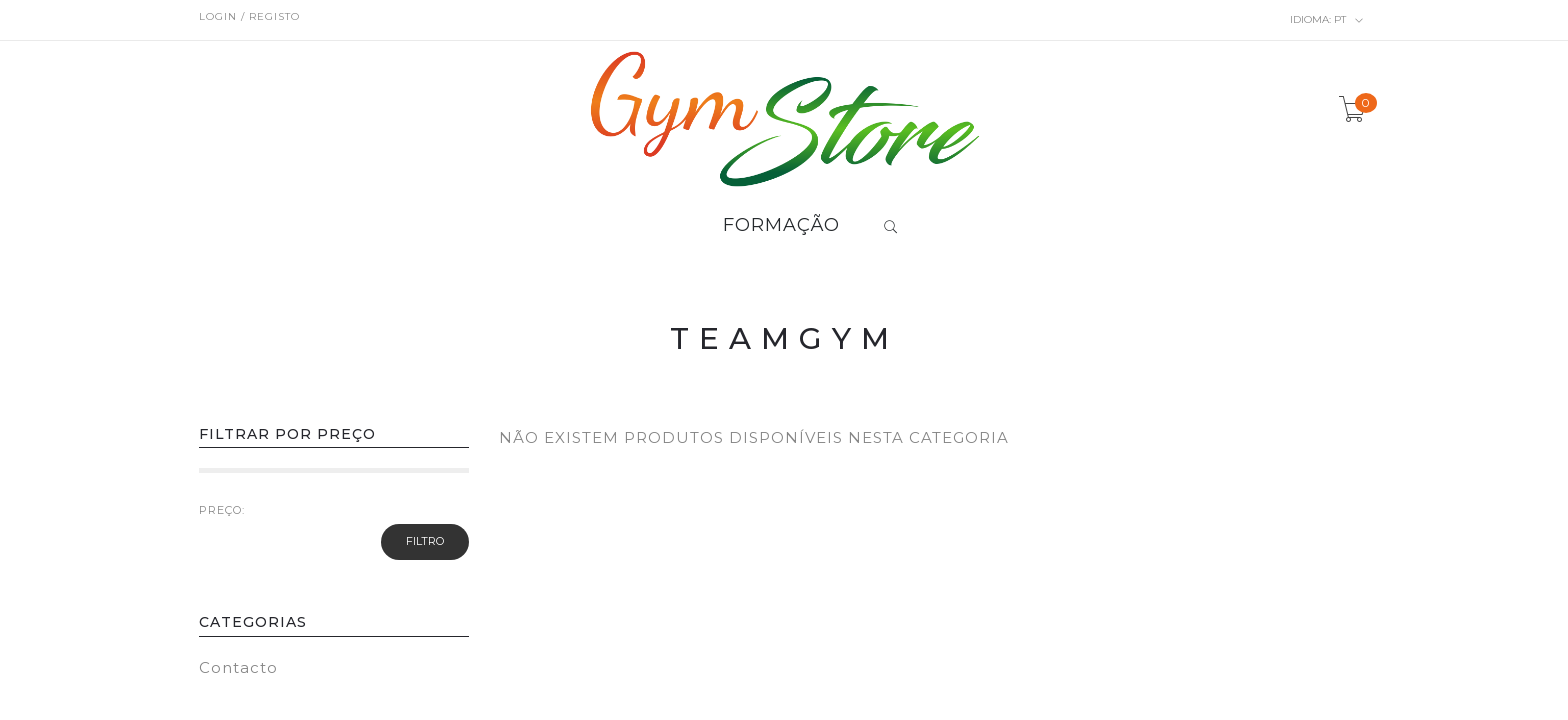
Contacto (238, 667)
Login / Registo (249, 16)
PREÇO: (222, 510)
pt (1327, 20)
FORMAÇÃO (781, 226)
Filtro (425, 541)
